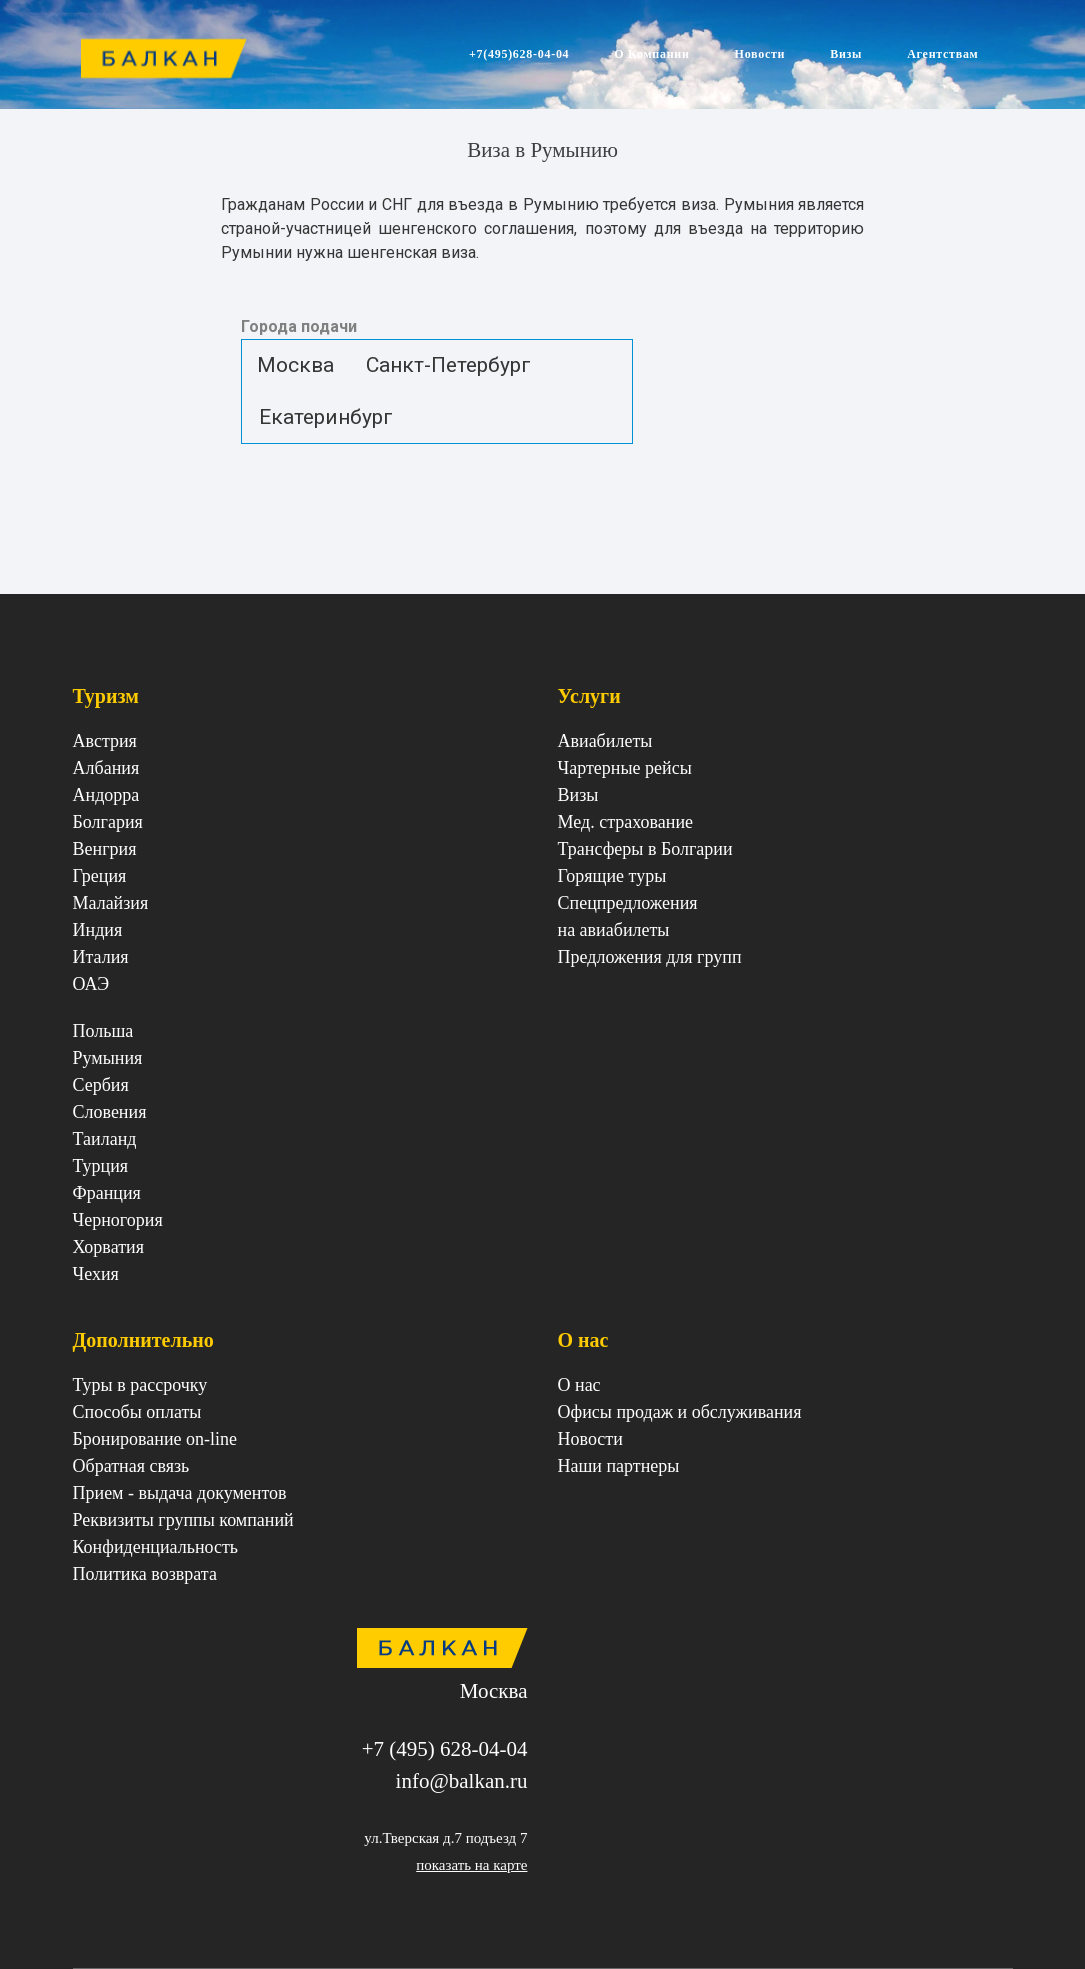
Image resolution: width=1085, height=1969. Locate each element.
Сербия (101, 1085)
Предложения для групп (650, 957)
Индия (98, 930)
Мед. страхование (626, 822)
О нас (579, 1385)
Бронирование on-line (155, 1439)
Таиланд (105, 1139)
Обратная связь (131, 1466)
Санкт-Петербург (448, 365)
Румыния (108, 1058)
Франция (107, 1193)
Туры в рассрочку (140, 1385)
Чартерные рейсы (625, 768)
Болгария (108, 822)
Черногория (118, 1220)
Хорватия (108, 1247)
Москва (295, 365)
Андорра (106, 795)
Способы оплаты (137, 1412)
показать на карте (471, 1865)
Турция (101, 1166)
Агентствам (942, 54)
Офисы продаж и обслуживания (680, 1412)
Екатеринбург (326, 416)
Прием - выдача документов (180, 1493)
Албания (106, 768)
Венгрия (105, 849)
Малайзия (111, 903)
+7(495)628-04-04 (519, 54)
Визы (846, 54)
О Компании (651, 54)
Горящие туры (612, 876)
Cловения (110, 1112)
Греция (100, 876)
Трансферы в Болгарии (645, 849)
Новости (760, 54)
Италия (101, 957)
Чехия (96, 1274)
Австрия (105, 741)
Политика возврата (145, 1574)
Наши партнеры (619, 1466)
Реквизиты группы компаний (183, 1520)
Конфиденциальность (156, 1547)
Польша (103, 1031)
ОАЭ (91, 984)
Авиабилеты (605, 741)
